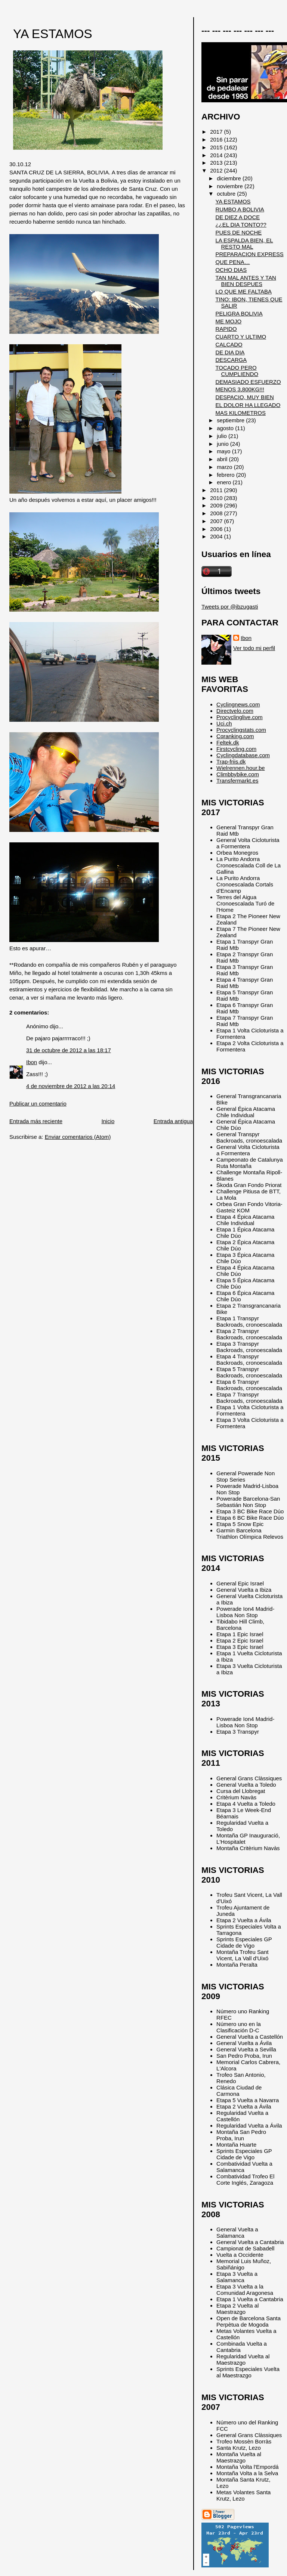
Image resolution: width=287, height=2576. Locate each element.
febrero (226, 475)
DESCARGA (231, 360)
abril (223, 459)
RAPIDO (226, 329)
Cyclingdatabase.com (243, 755)
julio (222, 436)
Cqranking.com (235, 736)
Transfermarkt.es (237, 780)
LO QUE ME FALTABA (243, 291)
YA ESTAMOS (52, 34)
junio (223, 444)
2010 (217, 498)
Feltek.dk (227, 742)
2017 (217, 131)
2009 (217, 505)
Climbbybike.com (237, 774)
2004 (217, 536)
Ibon (31, 1062)
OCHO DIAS (231, 270)
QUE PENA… (232, 262)
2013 (217, 162)
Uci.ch (224, 723)
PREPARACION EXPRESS (249, 254)
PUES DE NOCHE (238, 232)
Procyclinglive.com (239, 717)
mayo (224, 451)
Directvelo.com (234, 711)
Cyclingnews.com (238, 704)
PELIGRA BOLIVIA (238, 313)
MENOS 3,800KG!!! (239, 389)
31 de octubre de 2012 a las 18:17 (68, 1050)
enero (224, 482)
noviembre (230, 186)
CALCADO (228, 344)
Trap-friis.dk (231, 761)
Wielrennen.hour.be (240, 768)
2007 (217, 521)
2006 (217, 529)
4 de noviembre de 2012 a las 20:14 (70, 1086)
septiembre (231, 420)
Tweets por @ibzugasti (229, 606)
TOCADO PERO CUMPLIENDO (236, 370)
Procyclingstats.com (241, 730)
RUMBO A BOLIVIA (239, 209)
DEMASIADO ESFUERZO (248, 382)
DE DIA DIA (229, 352)
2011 (217, 490)
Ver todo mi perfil (254, 648)
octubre (227, 193)
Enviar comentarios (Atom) (78, 1137)
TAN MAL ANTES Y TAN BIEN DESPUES (245, 280)
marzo (225, 467)
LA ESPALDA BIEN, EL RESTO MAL (244, 243)
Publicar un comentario (38, 1103)
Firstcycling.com (236, 749)
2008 (217, 513)
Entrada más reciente (35, 1121)
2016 (217, 139)
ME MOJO (228, 321)
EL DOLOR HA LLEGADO (247, 405)
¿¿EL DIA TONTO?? (240, 224)
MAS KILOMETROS (240, 413)
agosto (226, 428)
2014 (217, 155)
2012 (217, 170)
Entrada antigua (173, 1121)
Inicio (107, 1121)
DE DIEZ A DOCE (237, 217)
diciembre (230, 178)
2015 (217, 147)
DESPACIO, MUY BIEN (244, 397)
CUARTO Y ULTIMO (240, 336)
